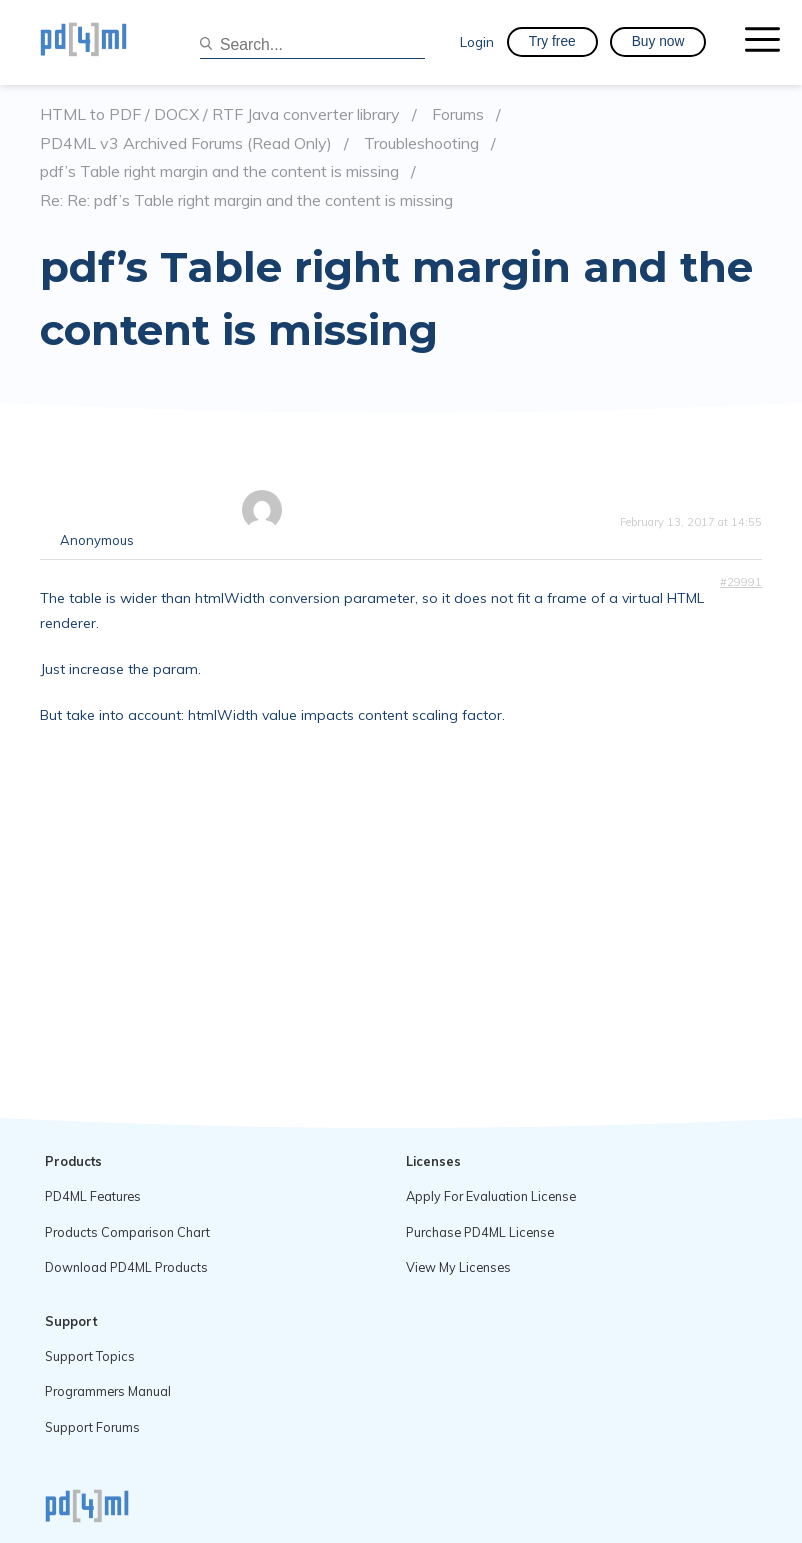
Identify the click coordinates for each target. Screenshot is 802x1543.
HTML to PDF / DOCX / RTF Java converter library (220, 114)
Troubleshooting (421, 143)
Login (477, 41)
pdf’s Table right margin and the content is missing (219, 171)
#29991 (741, 582)
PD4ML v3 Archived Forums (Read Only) (186, 143)
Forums (458, 114)
